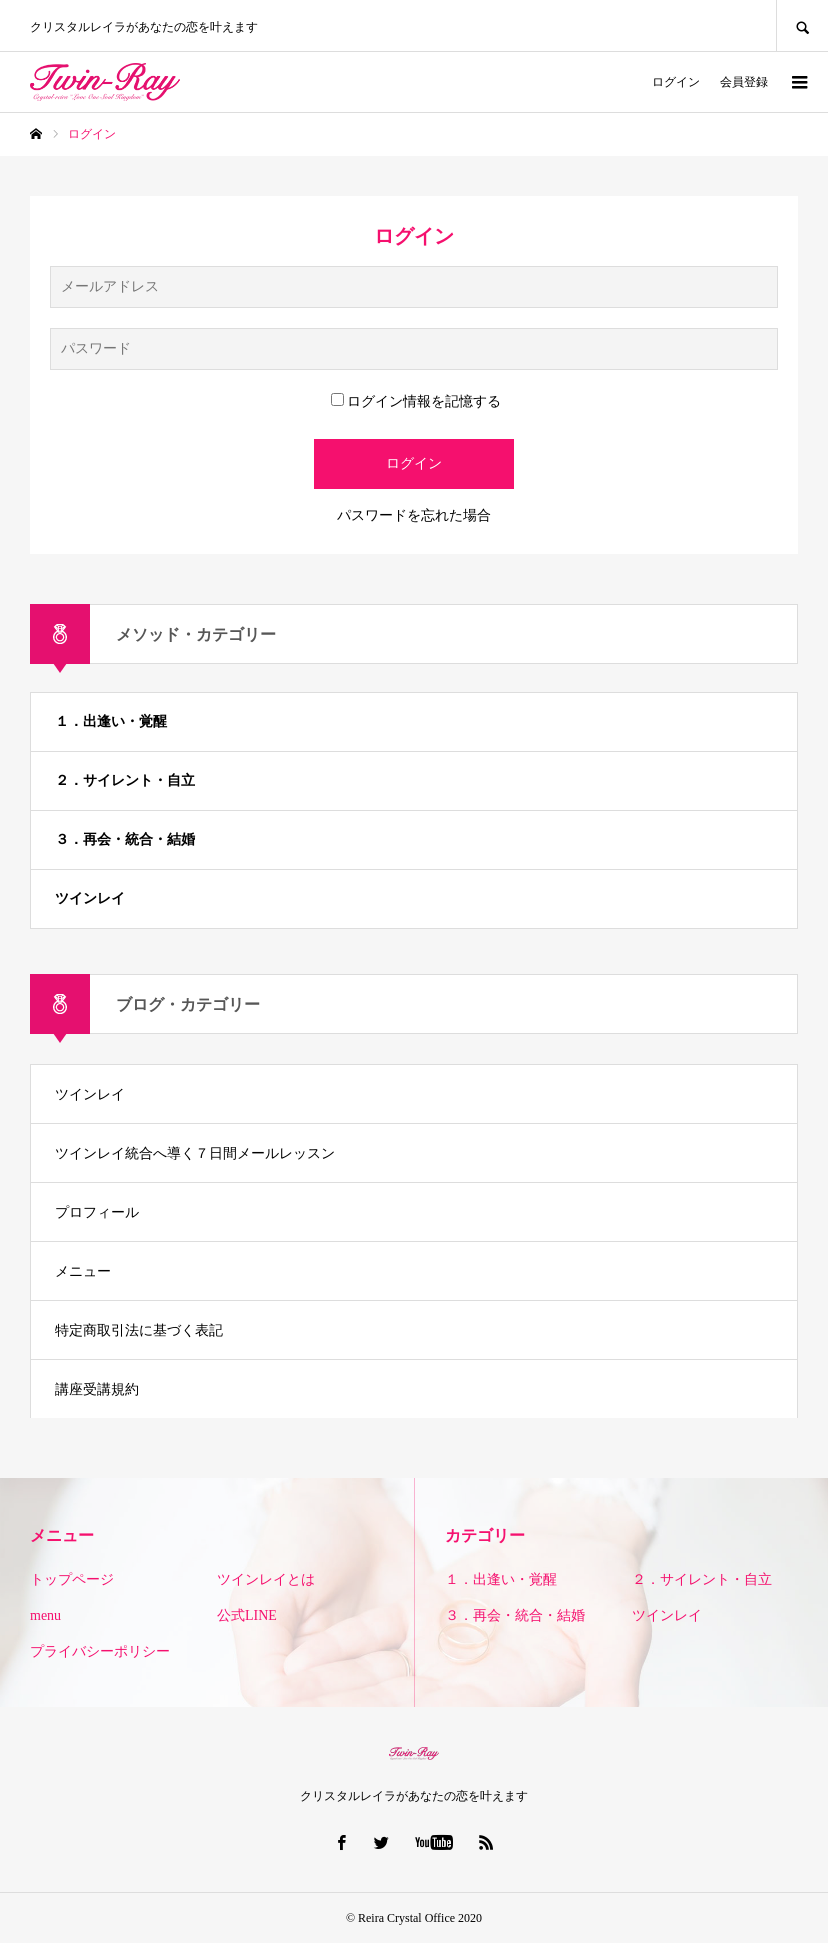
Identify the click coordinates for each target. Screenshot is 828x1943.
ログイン (676, 82)
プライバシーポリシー (100, 1651)
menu (45, 1615)
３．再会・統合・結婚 (125, 839)
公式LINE (247, 1615)
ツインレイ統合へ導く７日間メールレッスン (195, 1153)
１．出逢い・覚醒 (111, 721)
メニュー (83, 1271)
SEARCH (802, 25)
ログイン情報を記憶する (416, 401)
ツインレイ (90, 898)
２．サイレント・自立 (125, 780)
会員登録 (744, 82)
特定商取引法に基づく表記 (139, 1330)
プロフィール (97, 1212)
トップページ (72, 1579)
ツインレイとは (266, 1579)
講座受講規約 (97, 1389)
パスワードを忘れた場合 (414, 515)
